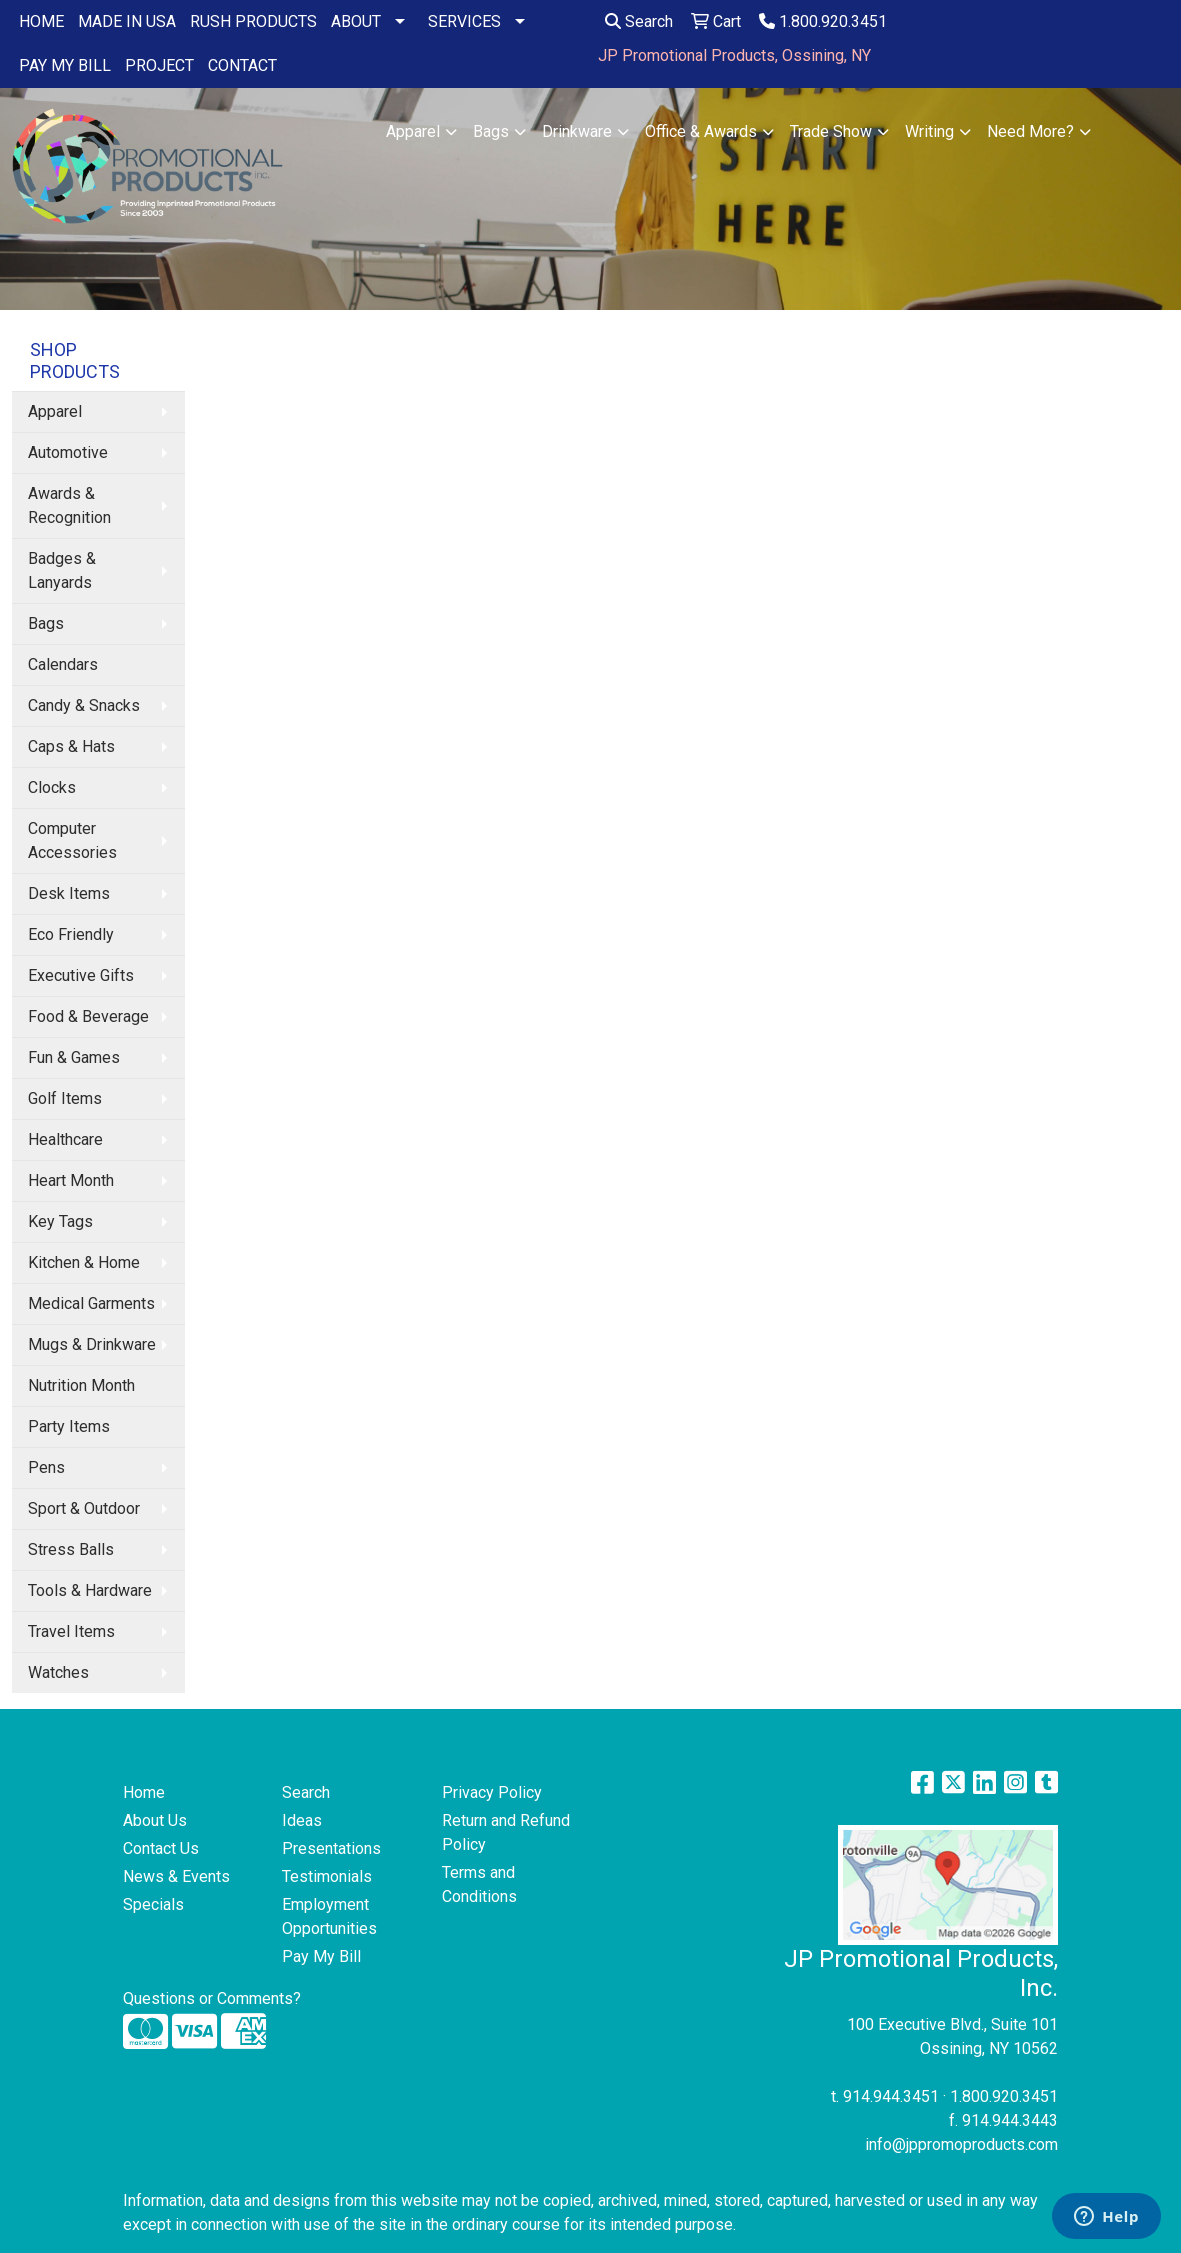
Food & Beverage (88, 1016)
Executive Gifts (81, 975)
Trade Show (831, 131)
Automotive (68, 452)
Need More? (1030, 131)
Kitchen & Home (84, 1262)
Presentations (331, 1848)
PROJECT (159, 65)
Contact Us (161, 1848)
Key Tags (60, 1221)
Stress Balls (71, 1549)
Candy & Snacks (84, 705)
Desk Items (69, 893)
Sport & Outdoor (84, 1508)
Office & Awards (701, 131)
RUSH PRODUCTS (253, 21)
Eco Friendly (71, 934)
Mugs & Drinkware (92, 1344)
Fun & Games (74, 1057)
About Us (155, 1820)
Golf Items (65, 1098)
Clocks (52, 787)
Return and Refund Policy (506, 1832)
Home (144, 1792)
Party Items (69, 1426)
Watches (58, 1672)
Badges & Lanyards (62, 570)
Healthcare (65, 1139)
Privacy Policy (492, 1792)
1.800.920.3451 (823, 21)
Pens (46, 1467)
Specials (153, 1904)
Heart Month (71, 1180)
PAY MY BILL (65, 65)
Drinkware (577, 131)
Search (639, 21)
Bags (491, 131)
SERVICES (464, 21)
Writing (929, 131)
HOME (41, 21)
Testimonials (327, 1876)
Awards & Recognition (69, 505)
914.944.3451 (891, 2096)
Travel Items (71, 1631)
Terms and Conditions (479, 1884)
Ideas (302, 1820)
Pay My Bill (321, 1956)
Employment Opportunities (329, 1916)
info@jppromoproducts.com (961, 2144)
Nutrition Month (81, 1385)
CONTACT (242, 65)
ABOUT (356, 21)
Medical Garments (91, 1303)
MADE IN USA (127, 21)
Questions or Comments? (212, 1998)
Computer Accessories (72, 840)
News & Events (176, 1876)
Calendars (63, 664)
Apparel (413, 131)
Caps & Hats (71, 746)
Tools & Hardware (90, 1590)
